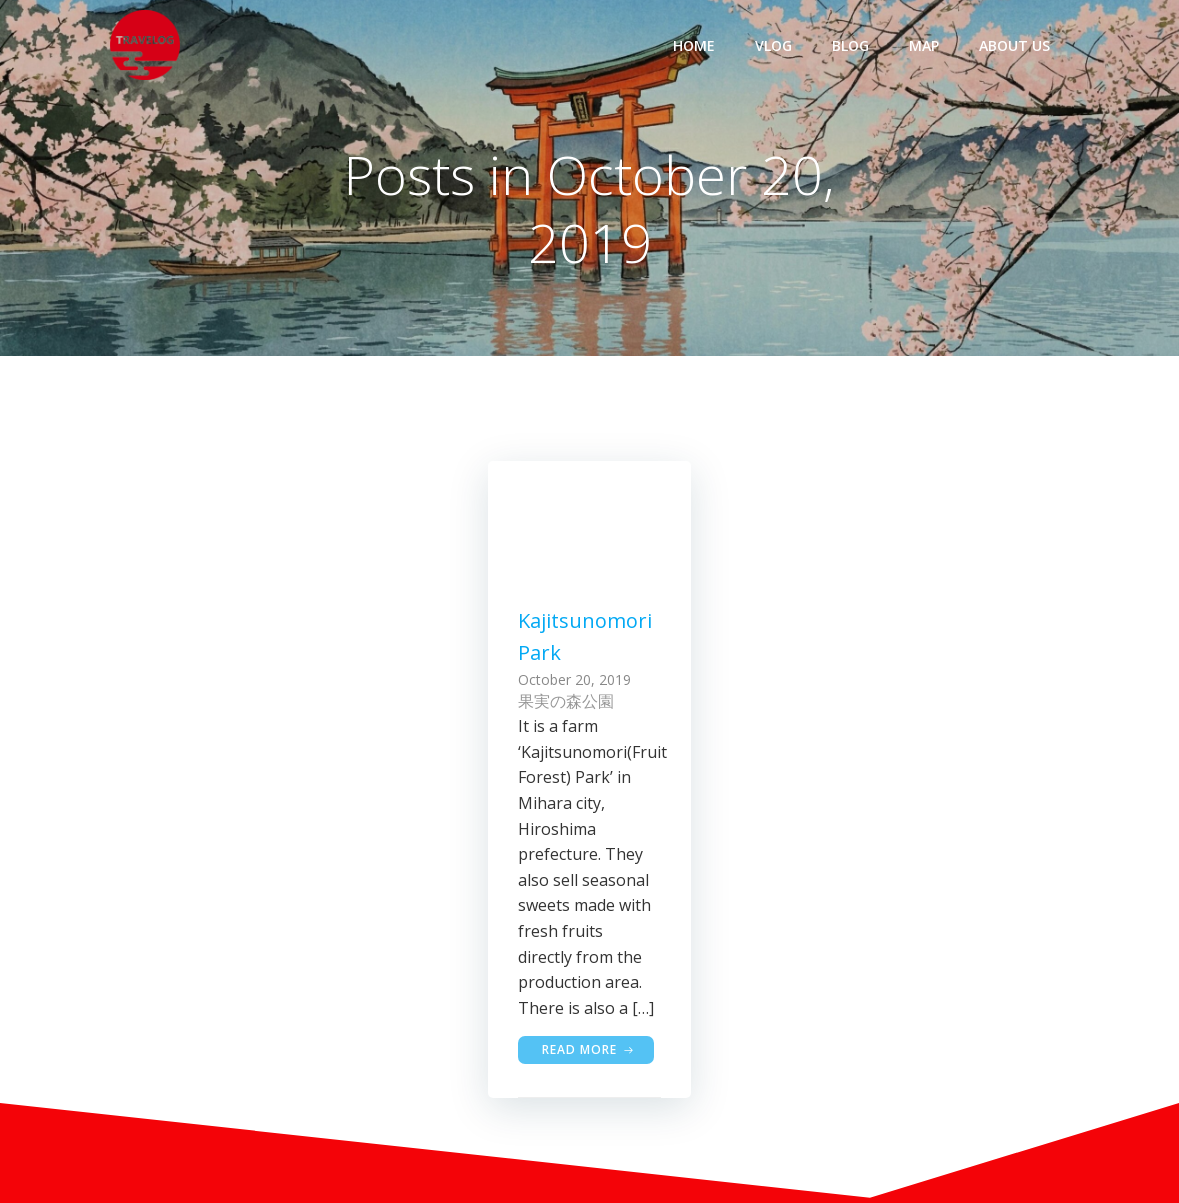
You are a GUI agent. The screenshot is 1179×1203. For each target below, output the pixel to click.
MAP (924, 45)
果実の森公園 (566, 701)
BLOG (850, 45)
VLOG (773, 45)
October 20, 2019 (574, 679)
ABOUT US (1014, 45)
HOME (694, 45)
